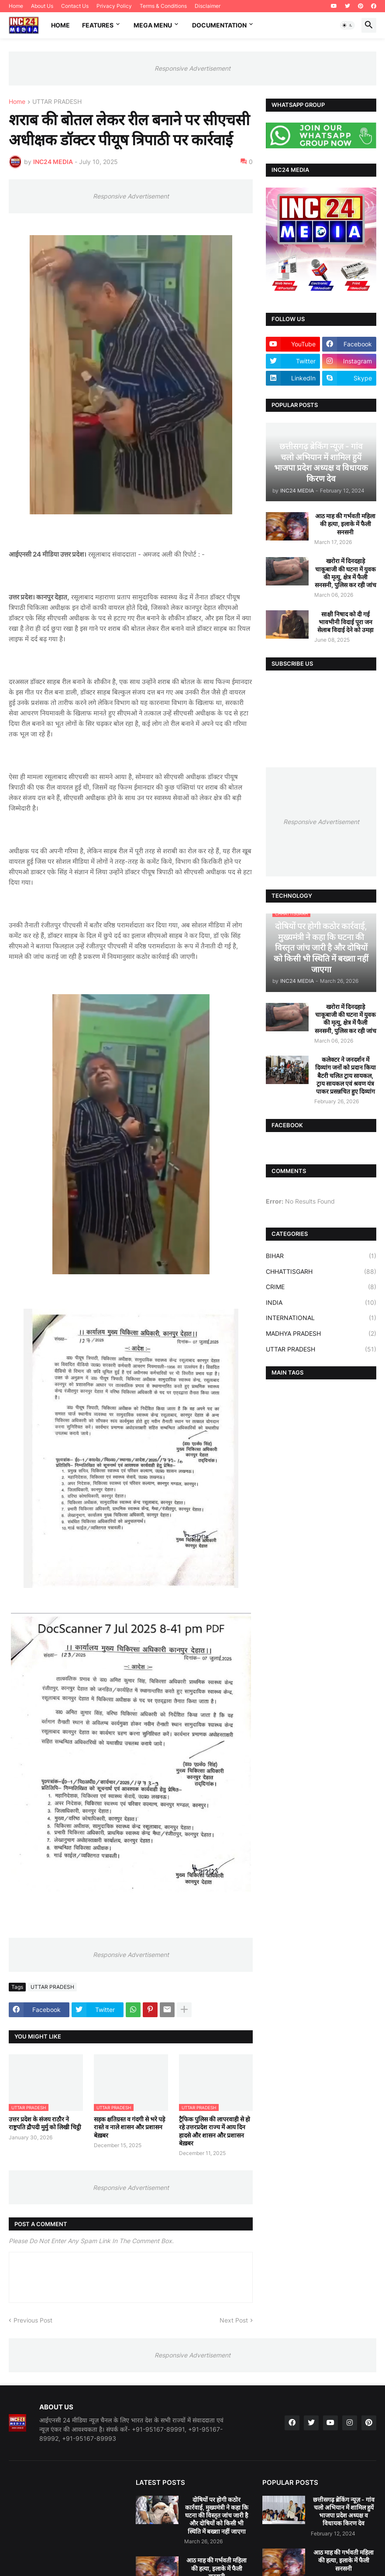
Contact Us (75, 6)
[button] (347, 25)
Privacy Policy (114, 6)
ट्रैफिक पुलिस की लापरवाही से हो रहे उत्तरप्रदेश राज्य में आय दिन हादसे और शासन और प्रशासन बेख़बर (214, 2131)
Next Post (234, 2320)
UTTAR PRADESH (57, 102)
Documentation (219, 25)
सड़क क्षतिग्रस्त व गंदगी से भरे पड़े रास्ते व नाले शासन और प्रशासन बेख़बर (129, 2126)
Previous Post (33, 2320)
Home (16, 6)
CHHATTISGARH (321, 1271)
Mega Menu (153, 25)
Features (97, 25)
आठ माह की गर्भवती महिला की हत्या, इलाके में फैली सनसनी (345, 523)
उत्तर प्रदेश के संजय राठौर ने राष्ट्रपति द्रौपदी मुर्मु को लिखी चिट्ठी (45, 2123)
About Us (42, 6)
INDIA (321, 1302)
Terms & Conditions (163, 6)
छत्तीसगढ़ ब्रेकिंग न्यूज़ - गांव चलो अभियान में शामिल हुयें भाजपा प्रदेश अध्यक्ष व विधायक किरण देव (344, 2511)
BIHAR (321, 1256)
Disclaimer (207, 6)
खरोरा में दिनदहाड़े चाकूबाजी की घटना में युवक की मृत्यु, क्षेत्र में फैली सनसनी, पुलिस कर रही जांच (345, 572)
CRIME (321, 1287)
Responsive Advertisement (192, 68)
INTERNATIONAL (321, 1318)
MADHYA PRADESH (321, 1333)
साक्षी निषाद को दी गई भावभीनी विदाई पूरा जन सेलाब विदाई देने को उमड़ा (345, 621)
